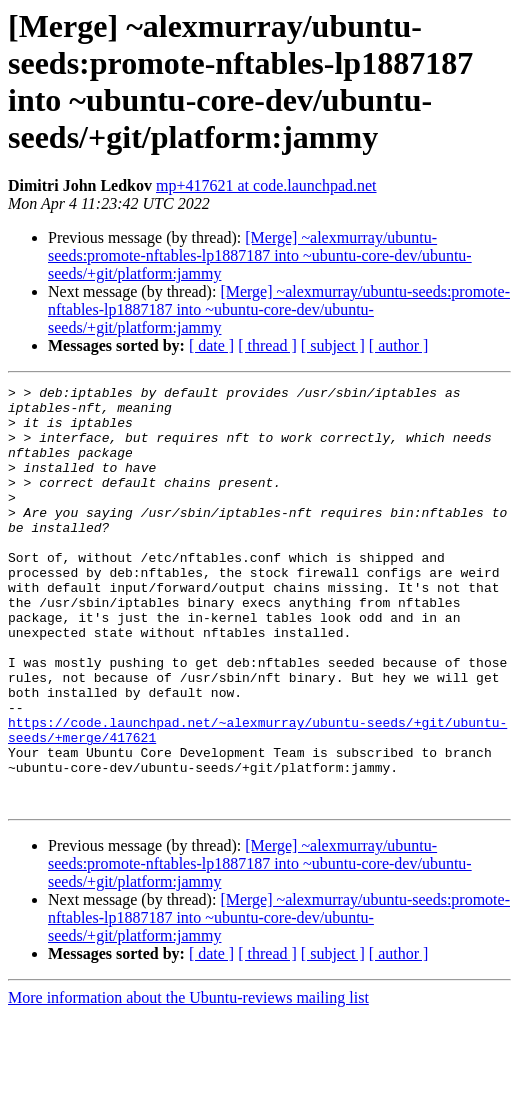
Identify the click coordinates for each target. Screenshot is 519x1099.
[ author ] (399, 345)
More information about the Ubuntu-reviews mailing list (188, 1081)
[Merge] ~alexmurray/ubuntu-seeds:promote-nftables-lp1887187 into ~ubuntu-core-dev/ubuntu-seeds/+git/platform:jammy (260, 255)
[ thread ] (267, 345)
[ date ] (211, 345)
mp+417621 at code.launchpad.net (266, 185)
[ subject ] (333, 345)
